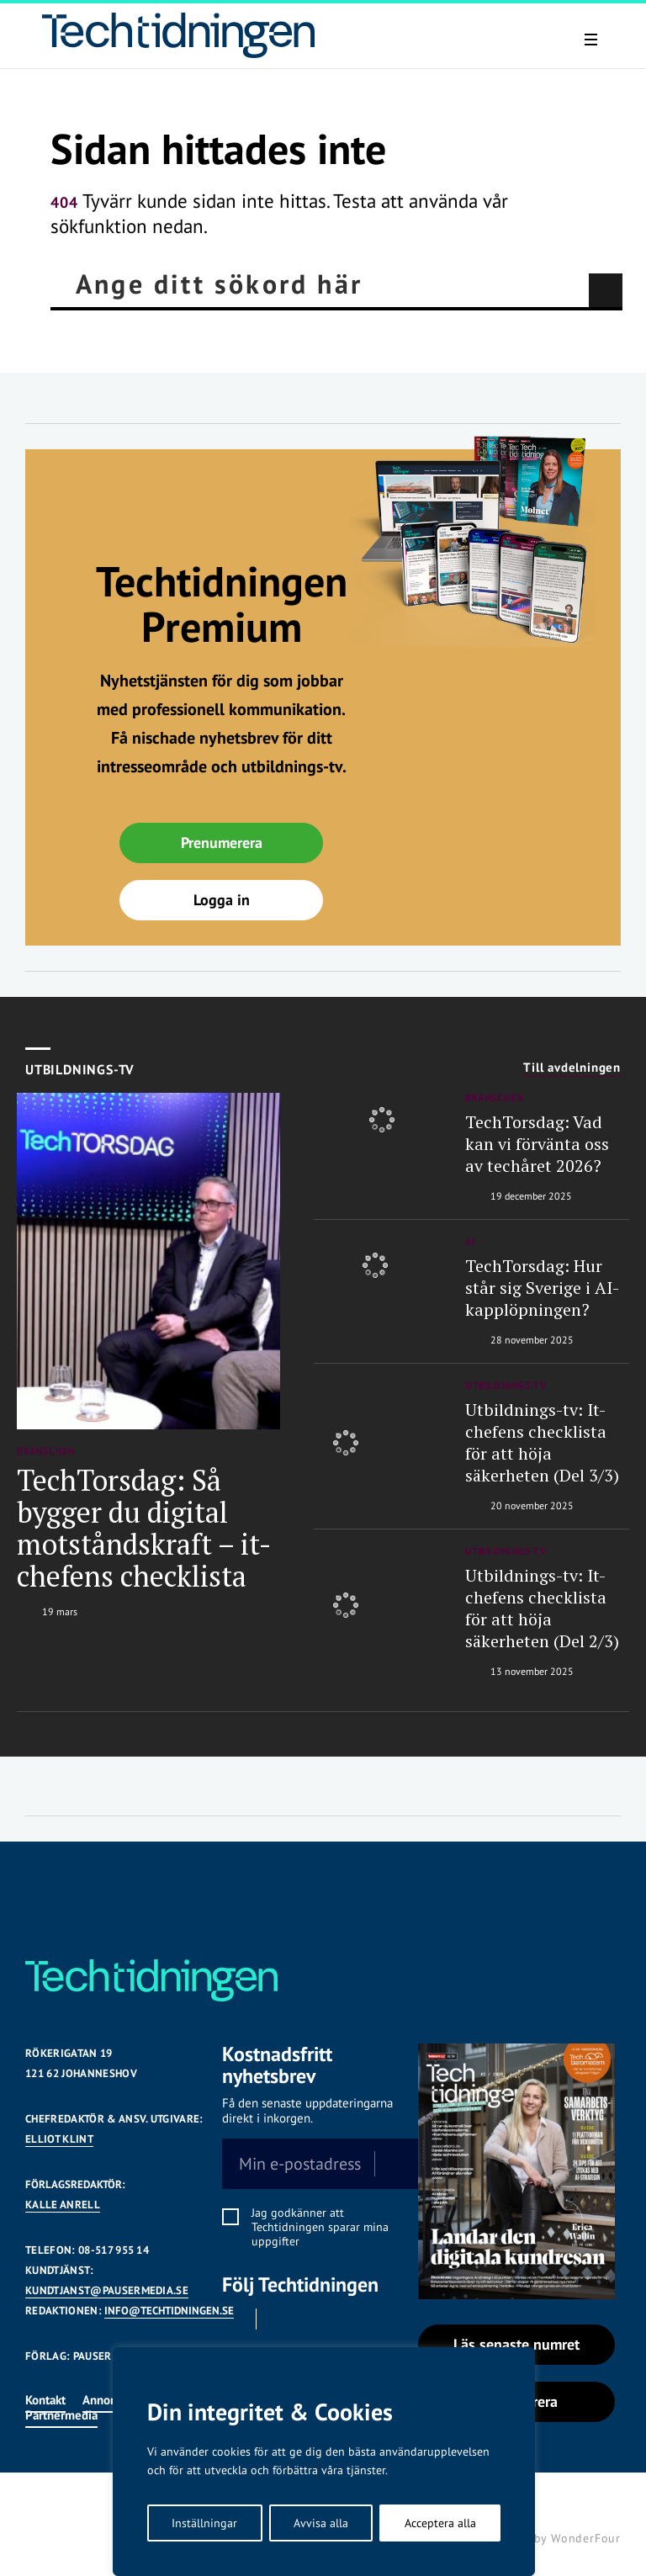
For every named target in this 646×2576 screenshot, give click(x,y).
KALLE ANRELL (62, 2204)
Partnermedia (61, 2415)
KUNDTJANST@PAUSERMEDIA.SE (106, 2290)
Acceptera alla (440, 2523)
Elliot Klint (59, 2139)
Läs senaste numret (516, 2344)
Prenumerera (221, 842)
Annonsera (110, 2400)
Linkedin (279, 2318)
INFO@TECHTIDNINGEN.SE (169, 2310)
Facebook (232, 2318)
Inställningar (204, 2523)
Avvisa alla (321, 2523)
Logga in (221, 899)
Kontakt (45, 2400)
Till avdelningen (572, 1067)
